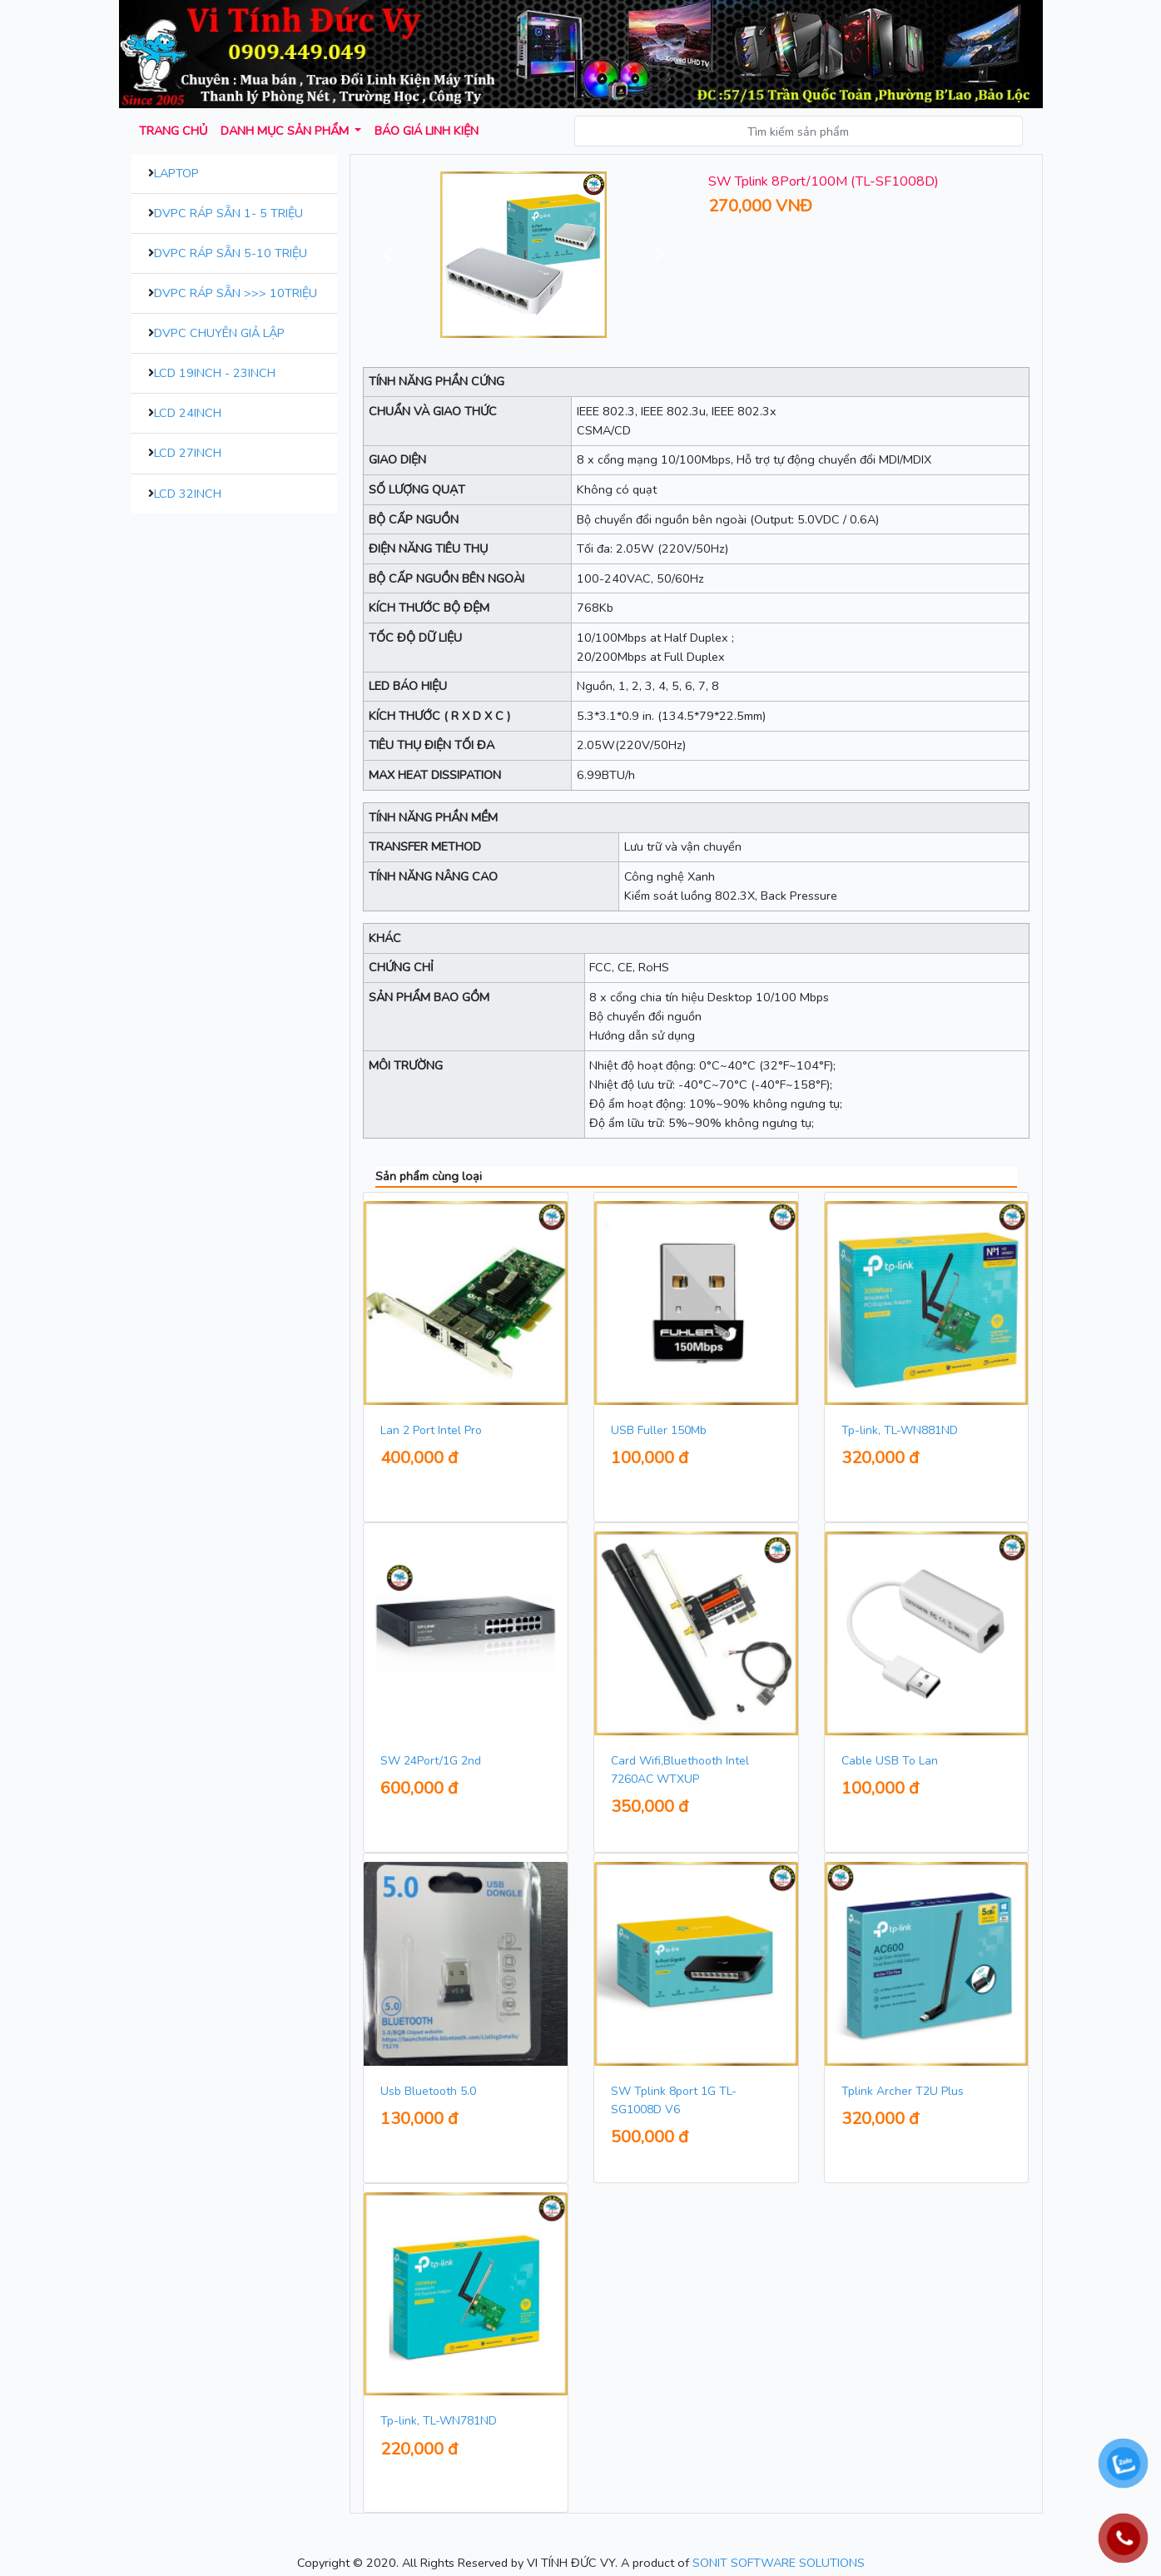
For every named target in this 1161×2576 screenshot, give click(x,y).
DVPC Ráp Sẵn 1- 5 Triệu (228, 213)
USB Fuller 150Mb (659, 1430)
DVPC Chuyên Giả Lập (219, 333)
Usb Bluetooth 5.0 (428, 2091)
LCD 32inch (187, 493)
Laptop (176, 173)
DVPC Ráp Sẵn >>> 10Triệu (235, 293)
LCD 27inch (187, 452)
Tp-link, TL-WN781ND (438, 2421)
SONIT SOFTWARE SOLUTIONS (778, 2562)
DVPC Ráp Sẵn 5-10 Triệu (230, 253)
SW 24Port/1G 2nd (430, 1761)
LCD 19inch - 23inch (214, 373)
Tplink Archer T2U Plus (902, 2091)
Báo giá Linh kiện (427, 130)
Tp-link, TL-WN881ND (899, 1430)
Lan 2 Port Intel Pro (431, 1430)
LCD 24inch (187, 413)
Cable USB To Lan (889, 1761)
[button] (387, 254)
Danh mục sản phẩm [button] (286, 130)
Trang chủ (173, 130)
